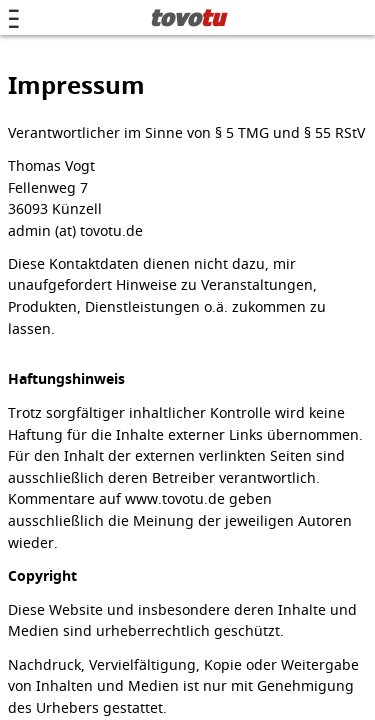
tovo (187, 17)
